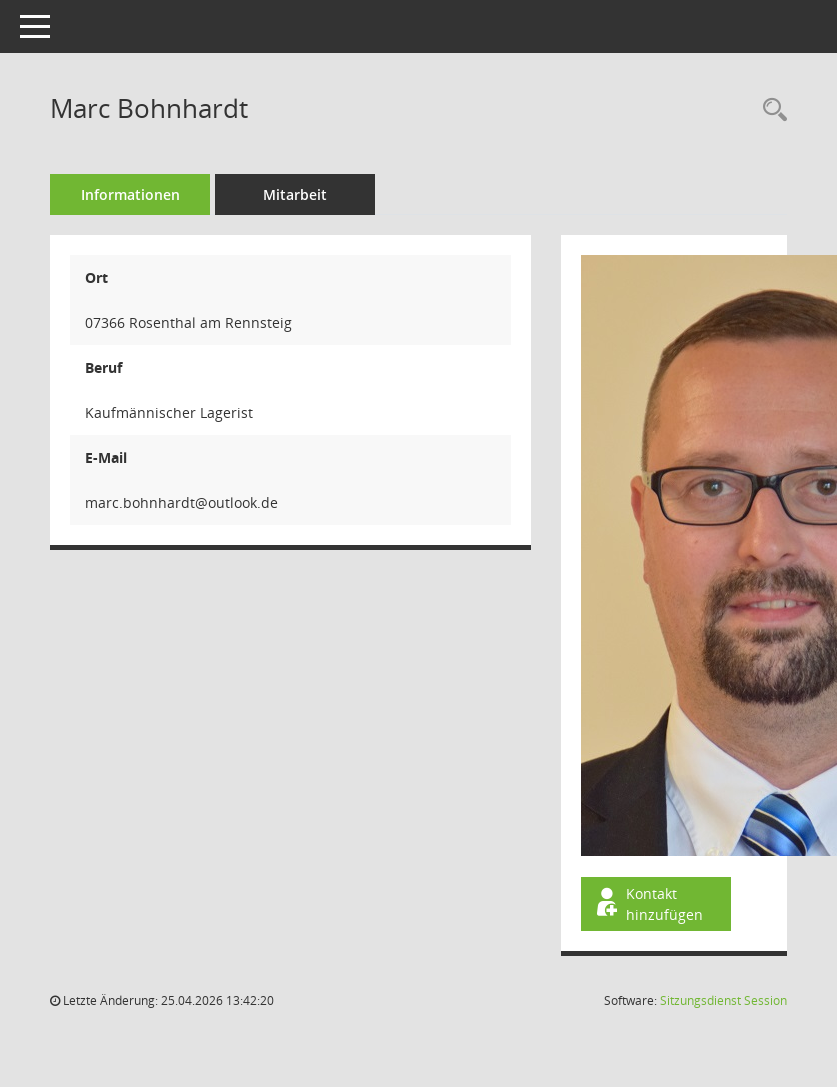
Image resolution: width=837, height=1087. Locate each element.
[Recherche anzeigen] (770, 110)
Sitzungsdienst (723, 1000)
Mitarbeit (295, 194)
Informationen (130, 194)
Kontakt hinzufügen (648, 904)
